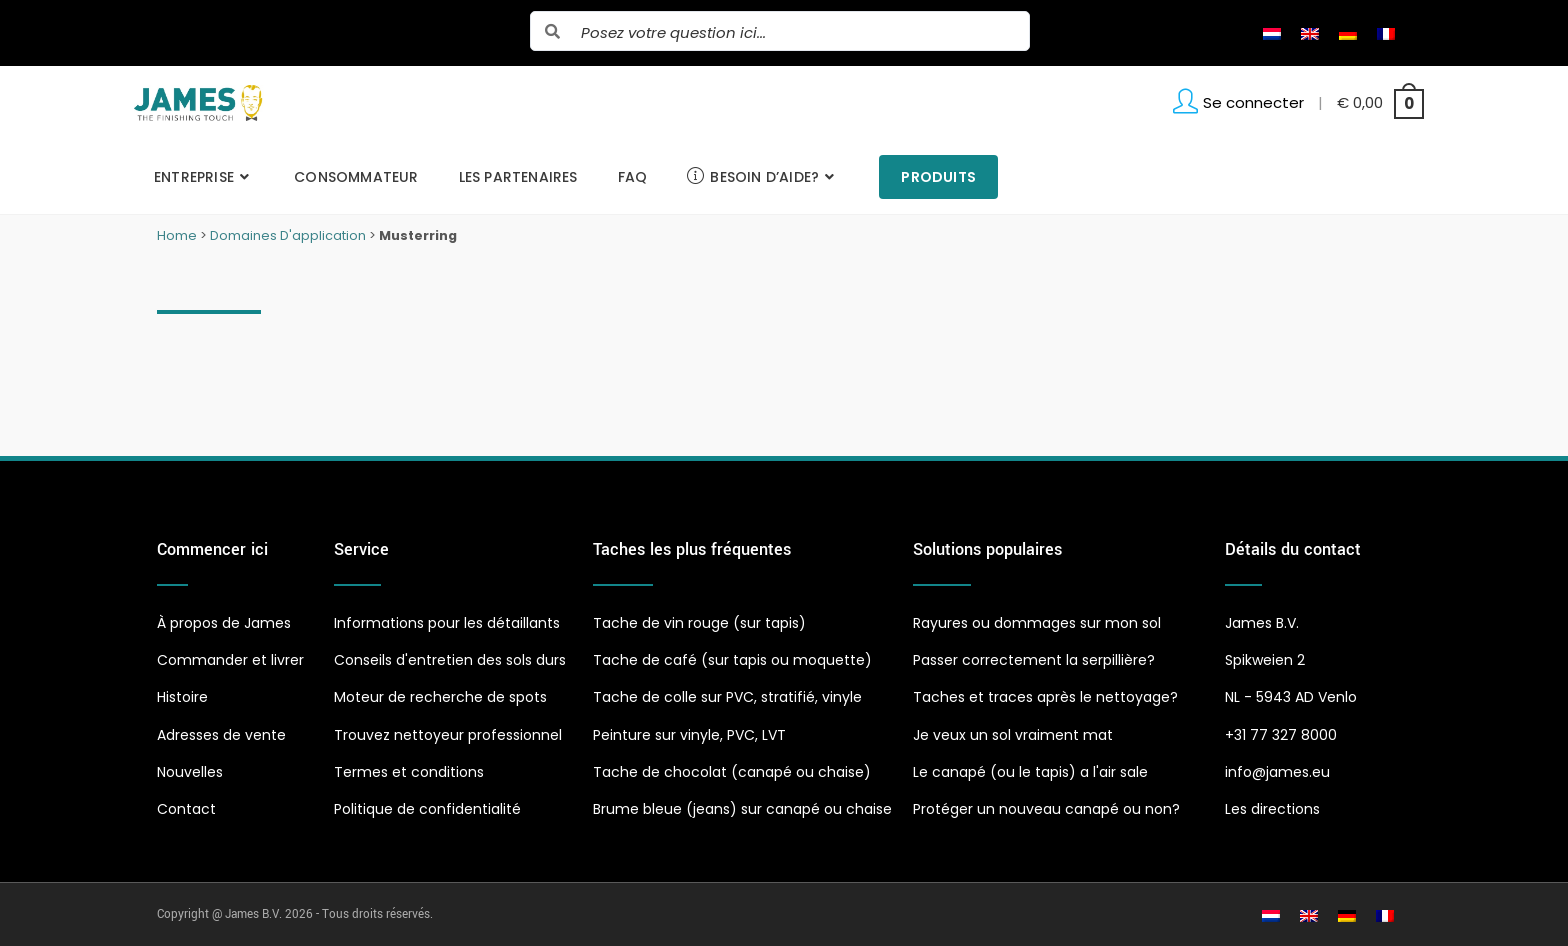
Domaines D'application (288, 235)
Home (177, 235)
